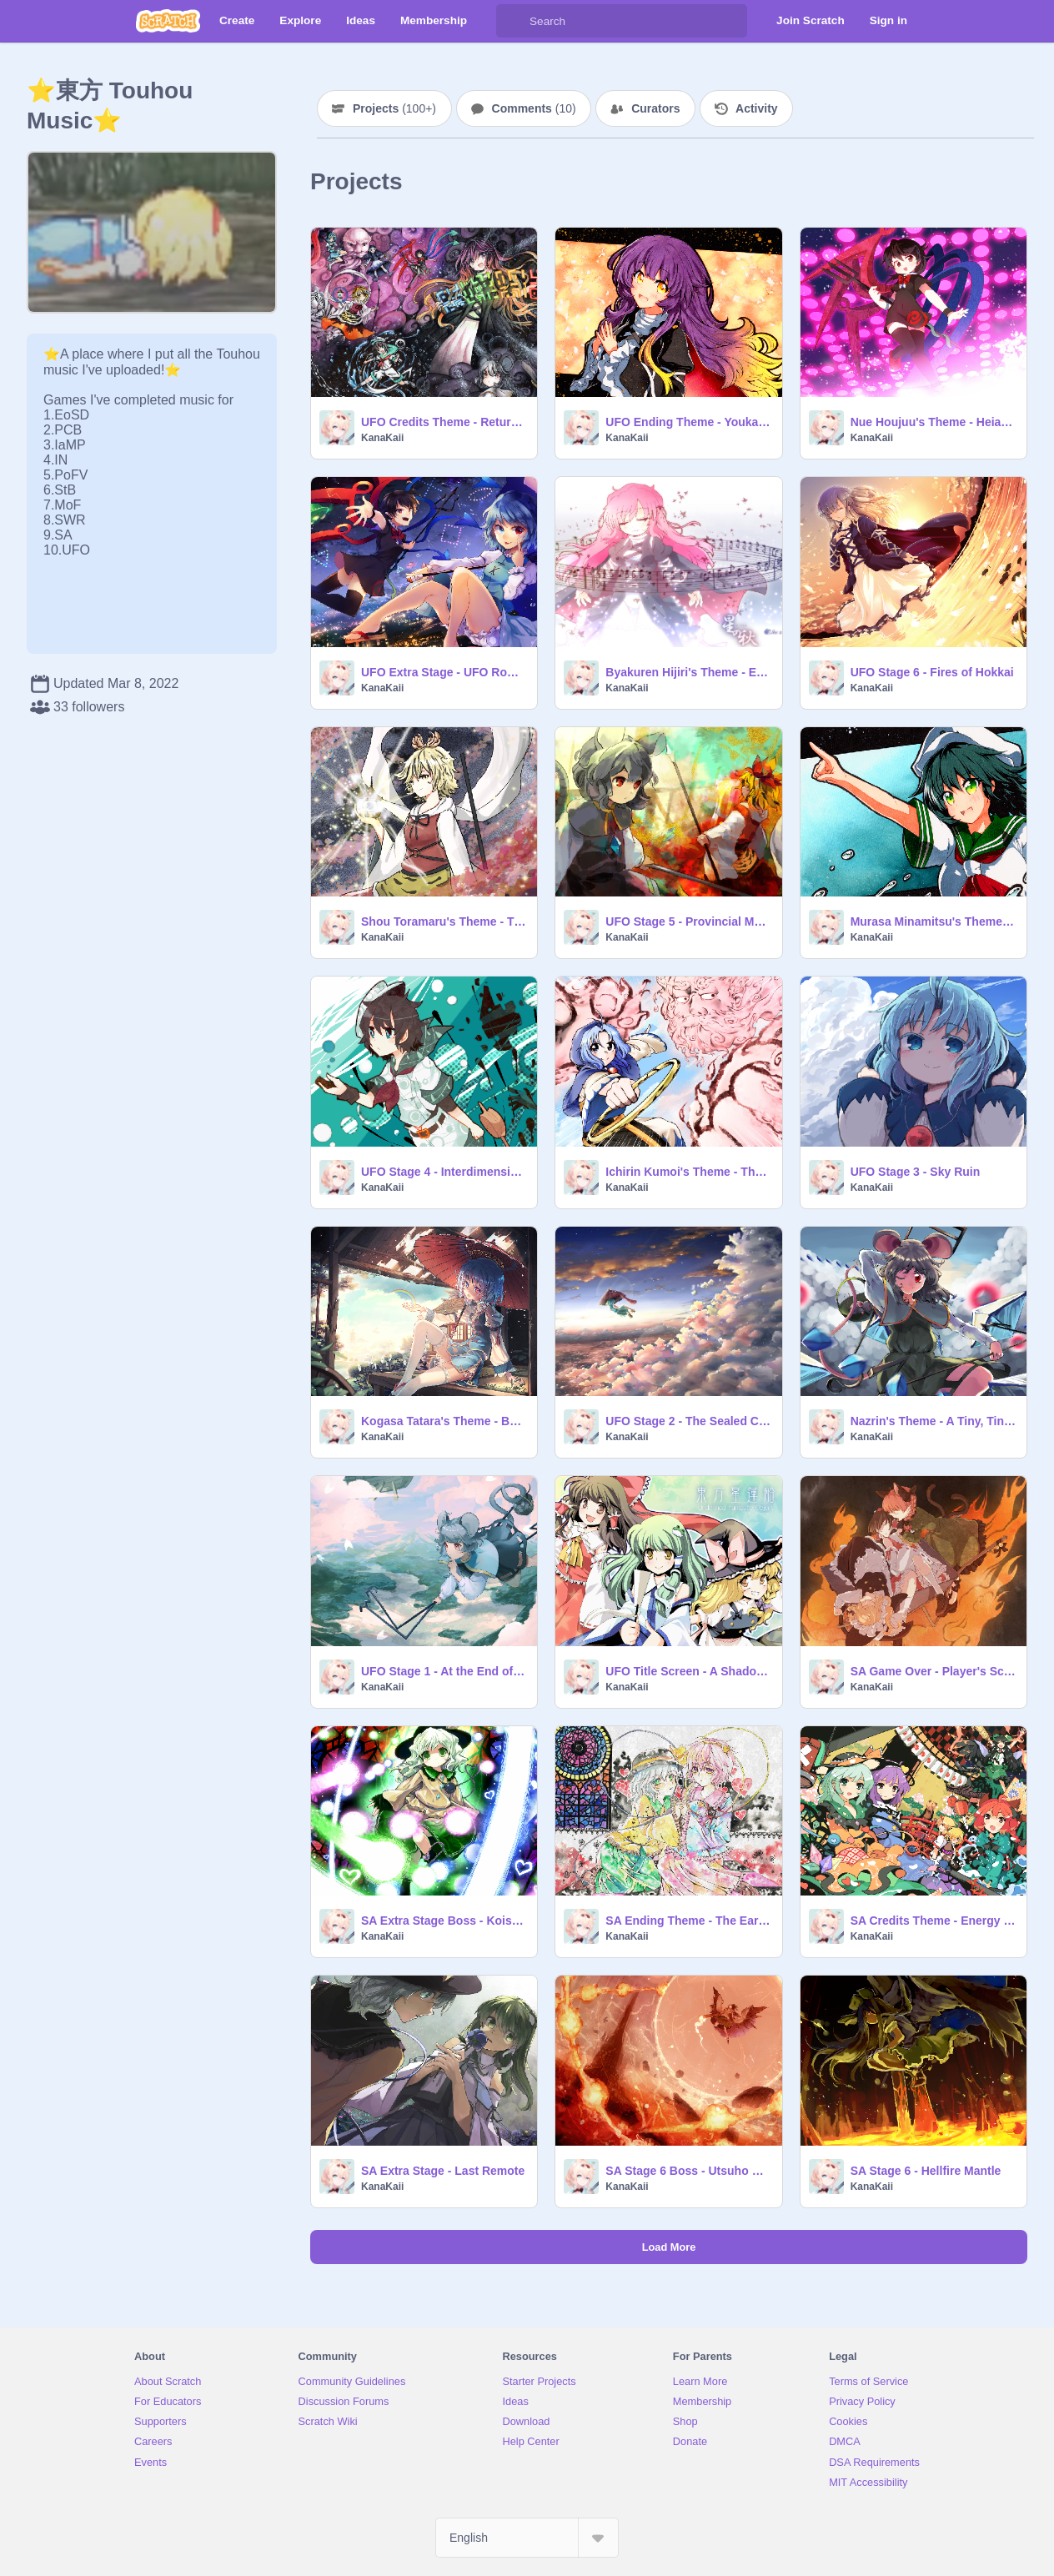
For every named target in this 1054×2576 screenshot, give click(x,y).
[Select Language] (527, 2538)
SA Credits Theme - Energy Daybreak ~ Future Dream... (933, 1920)
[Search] (513, 21)
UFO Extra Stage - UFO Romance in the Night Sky (444, 672)
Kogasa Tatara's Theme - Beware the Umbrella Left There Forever (444, 1421)
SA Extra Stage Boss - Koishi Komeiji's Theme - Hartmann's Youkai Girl (444, 1920)
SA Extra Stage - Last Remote (442, 2170)
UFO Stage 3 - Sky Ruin (916, 1171)
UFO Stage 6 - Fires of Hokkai (932, 672)
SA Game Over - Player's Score (933, 1671)
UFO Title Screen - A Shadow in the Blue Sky (688, 1671)
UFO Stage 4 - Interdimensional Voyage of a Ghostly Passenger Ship (444, 1171)
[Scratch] (168, 21)
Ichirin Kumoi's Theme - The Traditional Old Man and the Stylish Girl (688, 1171)
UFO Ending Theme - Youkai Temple (688, 422)
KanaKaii (382, 438)
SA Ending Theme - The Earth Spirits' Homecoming (688, 1920)
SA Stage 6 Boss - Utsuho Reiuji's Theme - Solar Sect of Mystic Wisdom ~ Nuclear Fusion (688, 2170)
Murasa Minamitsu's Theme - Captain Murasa (933, 921)
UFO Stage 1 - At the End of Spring (444, 1671)
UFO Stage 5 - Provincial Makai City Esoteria (688, 921)
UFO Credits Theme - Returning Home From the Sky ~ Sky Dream (444, 422)
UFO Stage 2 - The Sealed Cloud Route (688, 1421)
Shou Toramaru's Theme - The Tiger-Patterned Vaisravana (444, 921)
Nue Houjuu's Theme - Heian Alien (933, 422)
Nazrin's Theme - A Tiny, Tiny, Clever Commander (933, 1421)
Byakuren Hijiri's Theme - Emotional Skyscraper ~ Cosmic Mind (688, 672)
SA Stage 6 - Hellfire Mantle (926, 2170)
